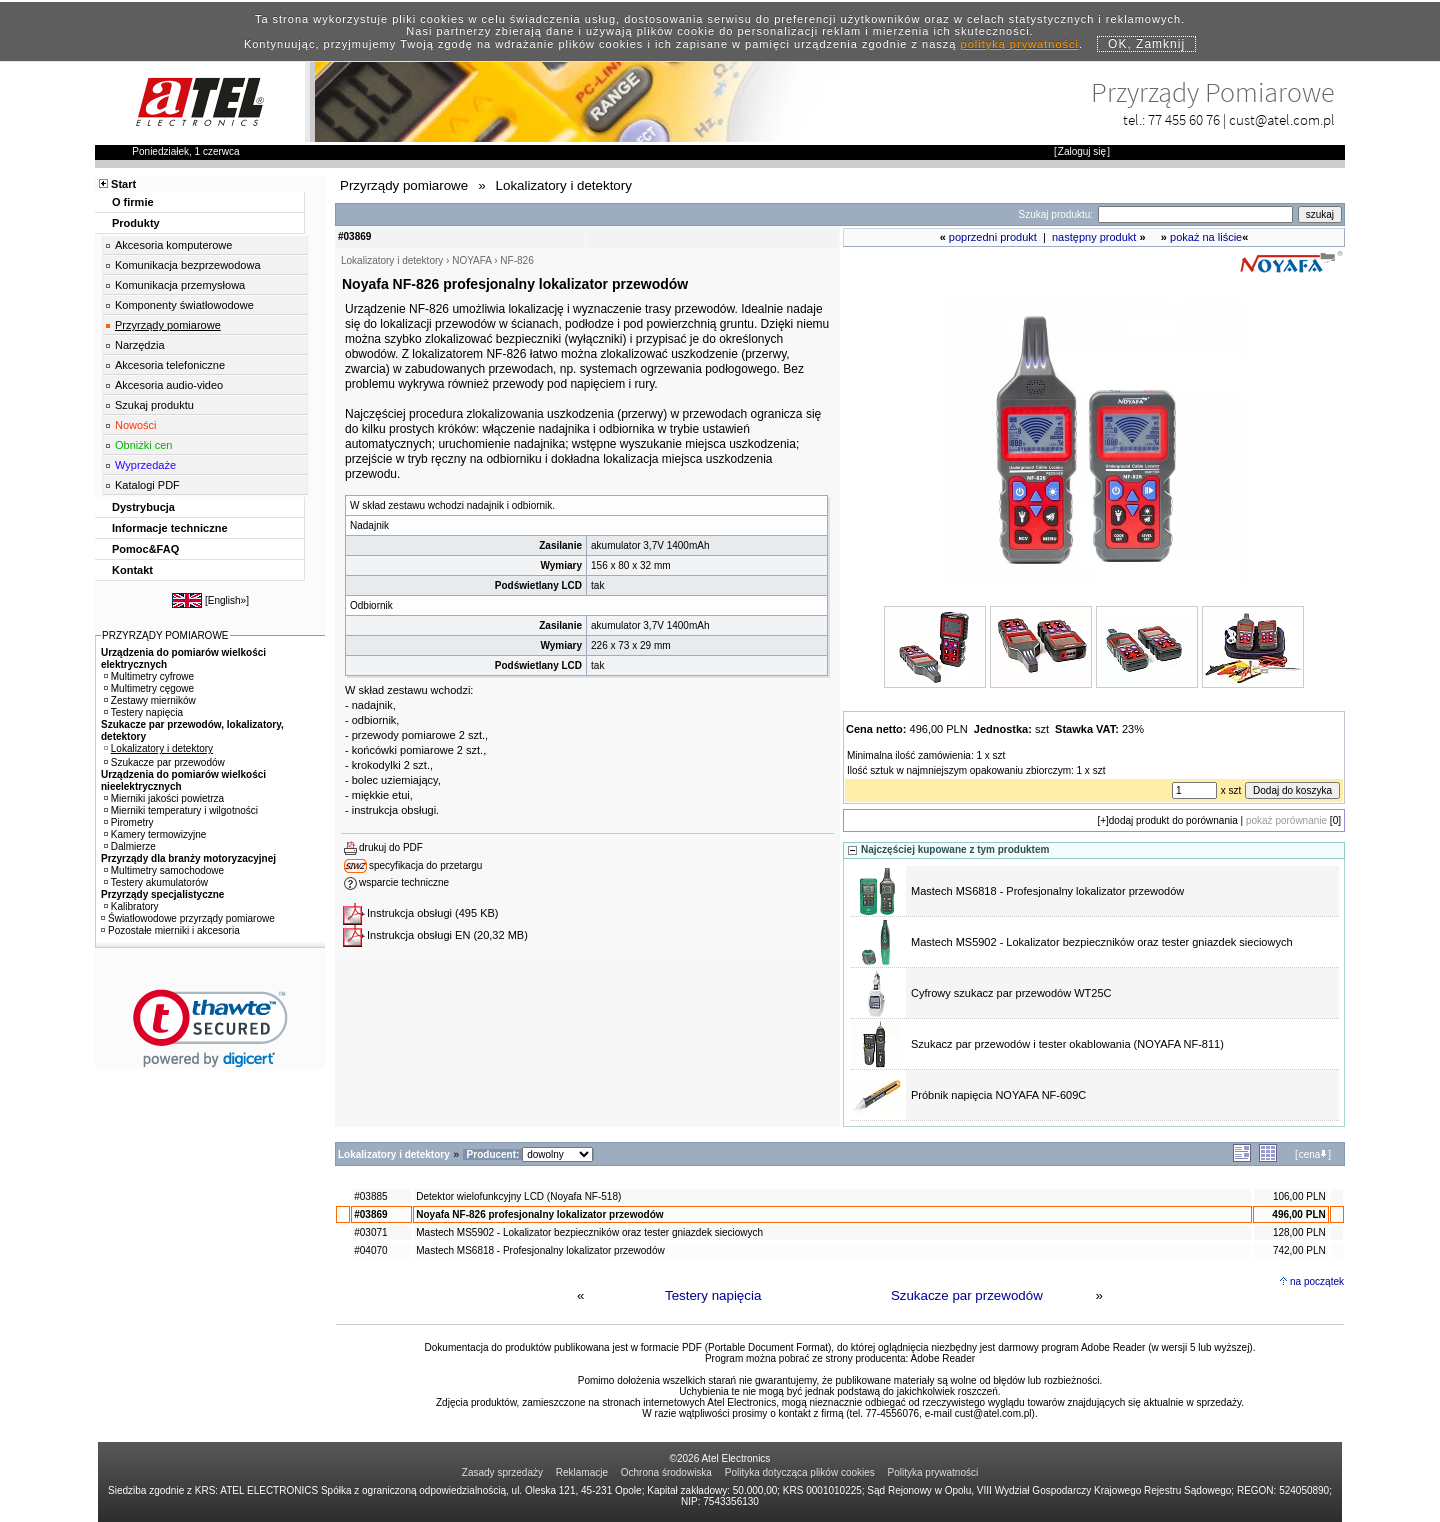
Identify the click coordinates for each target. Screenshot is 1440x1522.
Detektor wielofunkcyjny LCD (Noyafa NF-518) (518, 1196)
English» (227, 600)
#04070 (370, 1250)
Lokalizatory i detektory (158, 748)
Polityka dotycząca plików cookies (800, 1472)
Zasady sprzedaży (502, 1472)
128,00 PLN (1299, 1232)
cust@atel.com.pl (1282, 119)
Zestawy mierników (150, 700)
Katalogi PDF (147, 485)
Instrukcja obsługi (409, 913)
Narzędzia (140, 345)
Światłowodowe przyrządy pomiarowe (188, 918)
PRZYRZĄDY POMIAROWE (165, 635)
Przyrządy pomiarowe (168, 325)
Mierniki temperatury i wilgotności (181, 810)
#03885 (370, 1196)
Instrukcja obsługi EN (418, 935)
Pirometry (129, 822)
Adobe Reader (943, 1358)
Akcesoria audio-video (169, 385)
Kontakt (132, 570)
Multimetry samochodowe (164, 870)
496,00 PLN (1298, 1214)
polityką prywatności (1020, 44)
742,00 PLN (1299, 1250)
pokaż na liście (1206, 237)
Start (123, 184)
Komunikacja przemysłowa (180, 285)
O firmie (133, 202)
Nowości (136, 425)
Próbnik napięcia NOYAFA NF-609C (998, 1095)
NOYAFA (471, 260)
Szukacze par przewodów (967, 1295)
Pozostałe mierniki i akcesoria (170, 930)
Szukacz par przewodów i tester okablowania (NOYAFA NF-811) (1067, 1044)
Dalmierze (130, 846)
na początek (1317, 1281)
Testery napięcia (713, 1295)
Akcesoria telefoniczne (170, 365)
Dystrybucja (143, 507)
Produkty (136, 223)
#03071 (370, 1232)
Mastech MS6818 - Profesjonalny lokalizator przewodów (1047, 891)
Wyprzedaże (145, 465)
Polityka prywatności (933, 1472)
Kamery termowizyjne (155, 834)
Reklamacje (582, 1472)
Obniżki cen (143, 445)
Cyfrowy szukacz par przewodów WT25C (1011, 993)
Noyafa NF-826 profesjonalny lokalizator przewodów (539, 1214)
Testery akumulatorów (156, 882)
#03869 (370, 1214)
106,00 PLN (1299, 1196)
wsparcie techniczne (404, 882)
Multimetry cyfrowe (149, 676)
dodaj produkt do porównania (1173, 820)
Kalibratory (131, 906)
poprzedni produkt (993, 237)
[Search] (1195, 214)
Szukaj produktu (154, 405)
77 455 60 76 (1184, 119)
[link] (210, 1028)
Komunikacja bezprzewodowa (188, 265)
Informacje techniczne (170, 528)
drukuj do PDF (391, 847)
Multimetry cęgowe (149, 688)
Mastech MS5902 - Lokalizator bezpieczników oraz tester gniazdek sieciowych (1102, 942)
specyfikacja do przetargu (425, 865)
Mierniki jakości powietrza (164, 798)
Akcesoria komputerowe (173, 245)
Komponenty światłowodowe (184, 305)
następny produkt (1094, 237)
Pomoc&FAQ (145, 549)
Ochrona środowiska (666, 1472)
